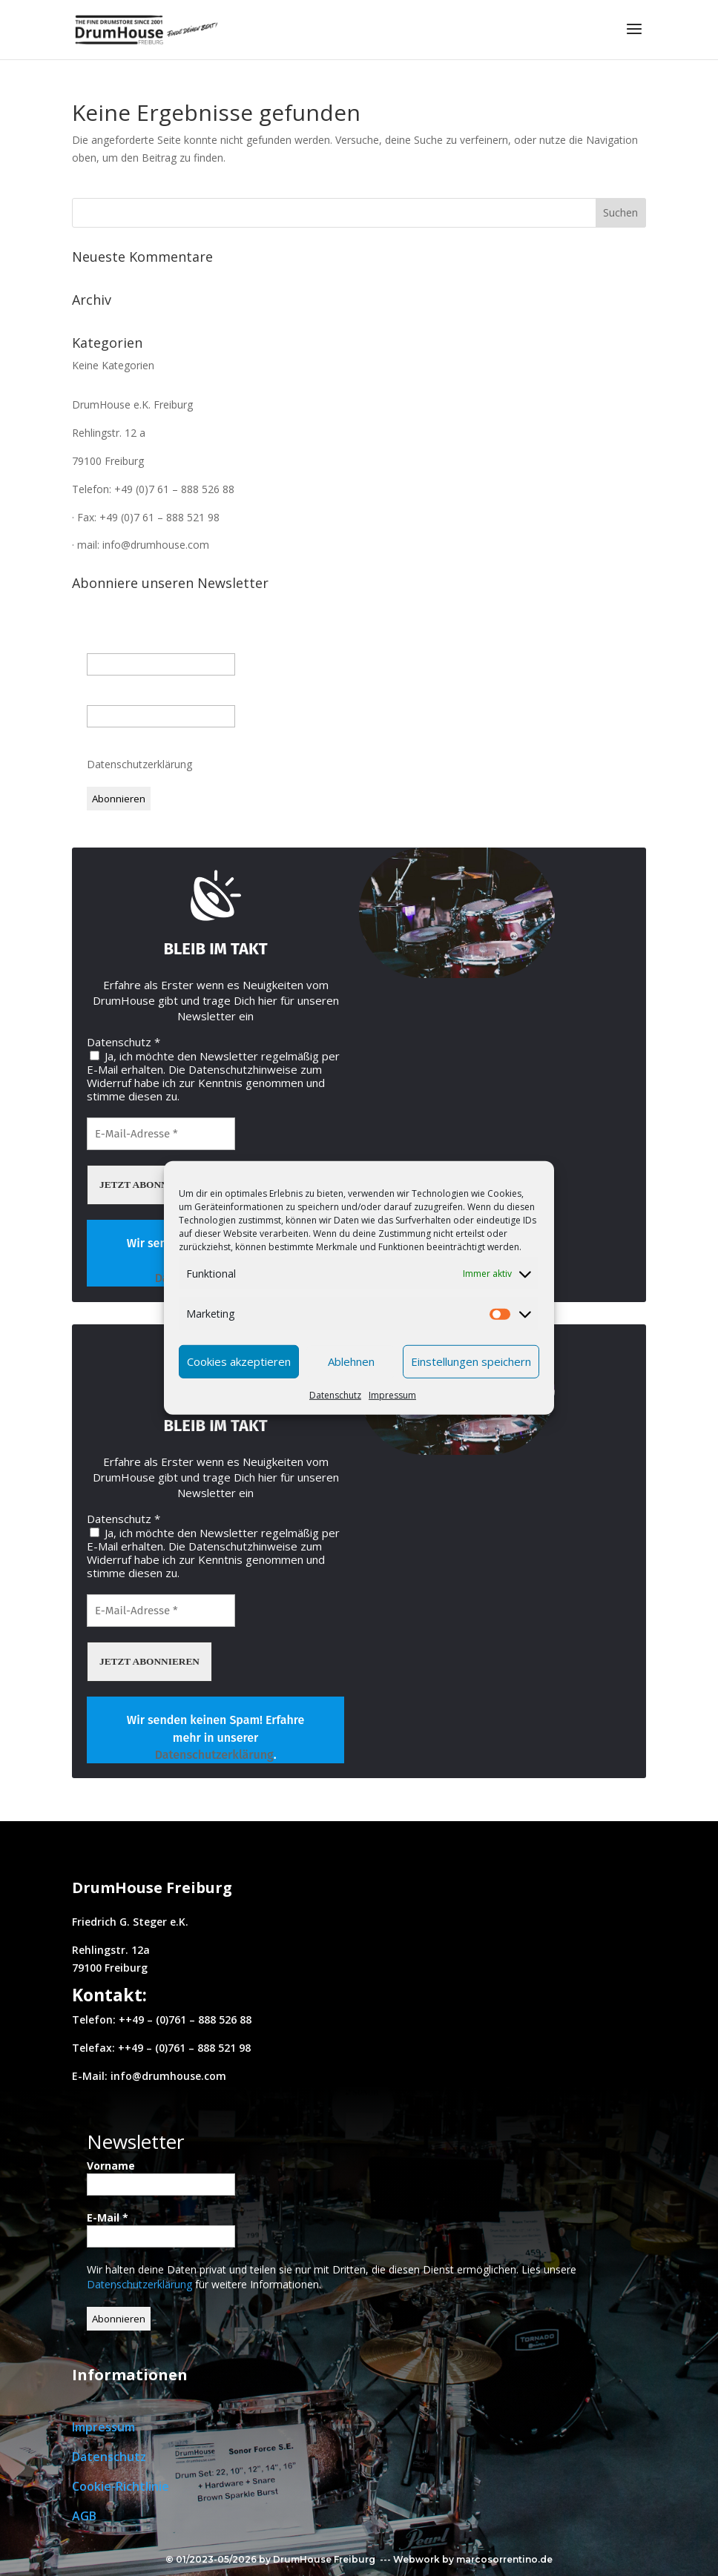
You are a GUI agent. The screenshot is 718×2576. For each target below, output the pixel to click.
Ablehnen (351, 1361)
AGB (84, 2516)
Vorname (111, 645)
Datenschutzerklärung (141, 764)
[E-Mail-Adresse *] (161, 1134)
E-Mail (107, 697)
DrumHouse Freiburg (324, 2559)
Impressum (392, 1394)
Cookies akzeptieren (239, 1361)
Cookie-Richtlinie (120, 2486)
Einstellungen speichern (471, 1361)
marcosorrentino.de (504, 2559)
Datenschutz (335, 1394)
